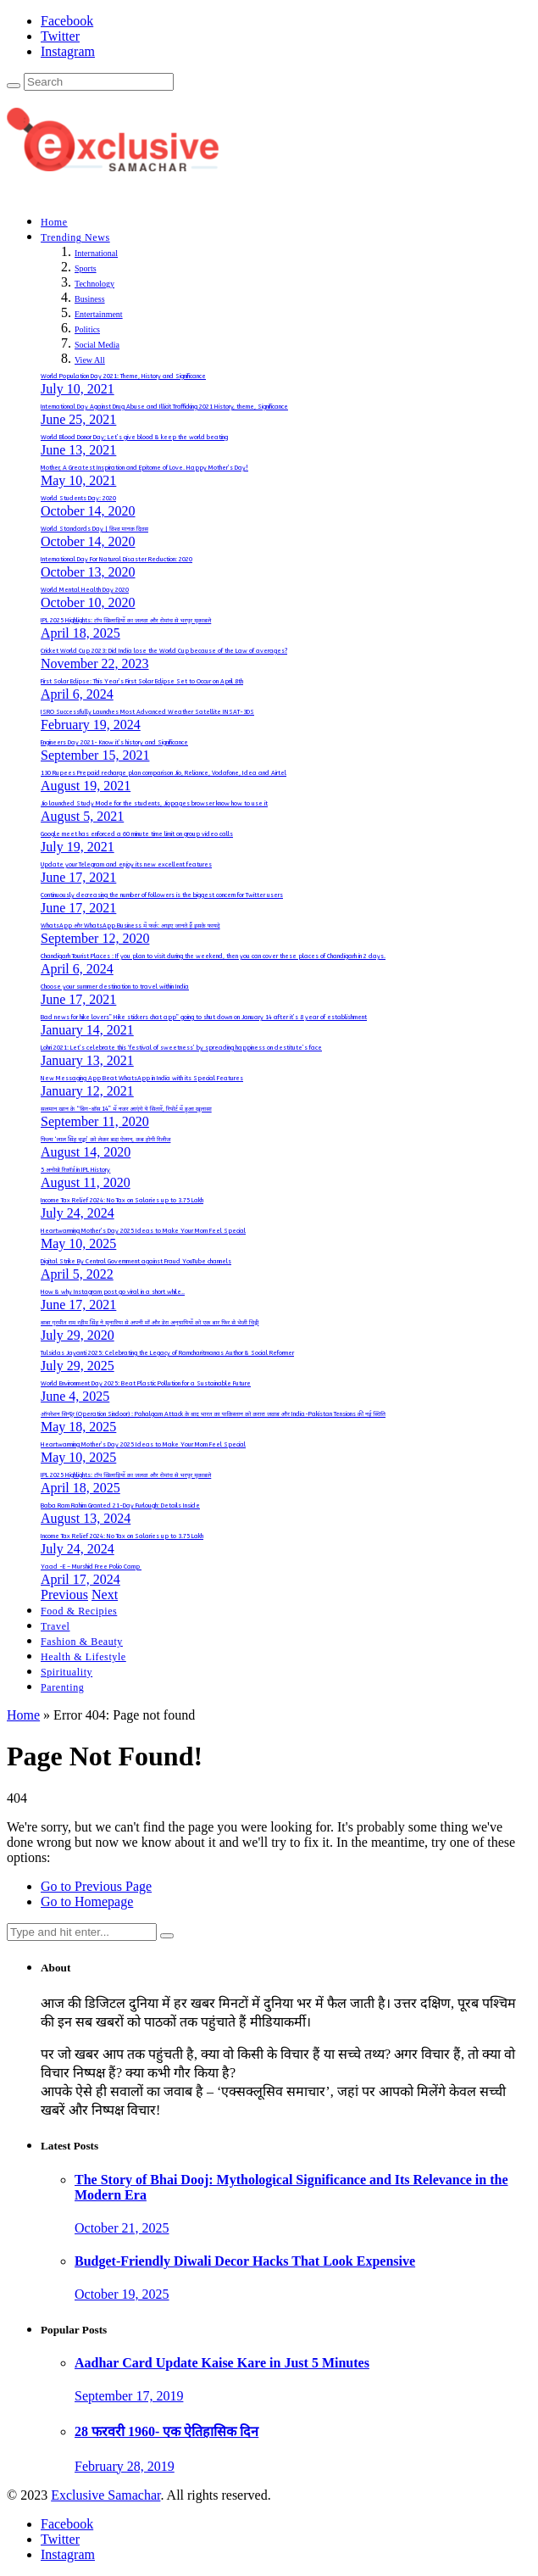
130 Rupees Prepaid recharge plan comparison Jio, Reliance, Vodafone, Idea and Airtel (163, 773)
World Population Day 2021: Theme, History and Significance (123, 376)
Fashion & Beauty (82, 1642)
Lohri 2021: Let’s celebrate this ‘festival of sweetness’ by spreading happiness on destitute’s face (181, 1048)
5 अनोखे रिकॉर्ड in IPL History (75, 1170)
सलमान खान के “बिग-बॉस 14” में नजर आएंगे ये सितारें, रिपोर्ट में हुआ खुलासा (126, 1109)
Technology (94, 283)
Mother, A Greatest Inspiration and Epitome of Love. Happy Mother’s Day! (144, 468)
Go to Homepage (87, 1901)
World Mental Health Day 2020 (85, 590)
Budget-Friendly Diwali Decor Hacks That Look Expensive (245, 2261)
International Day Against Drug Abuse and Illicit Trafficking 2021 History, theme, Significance (164, 407)
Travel (55, 1626)
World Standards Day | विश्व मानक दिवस (94, 529)
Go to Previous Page (96, 1886)
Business (90, 299)
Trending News (75, 237)
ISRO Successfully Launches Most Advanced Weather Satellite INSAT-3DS (147, 712)
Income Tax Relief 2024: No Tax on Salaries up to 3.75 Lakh (122, 1200)
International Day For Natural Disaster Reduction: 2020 (116, 559)
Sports (86, 268)
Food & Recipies (79, 1611)
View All (90, 360)
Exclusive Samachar (105, 2495)
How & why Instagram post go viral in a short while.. (113, 1292)
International (96, 253)
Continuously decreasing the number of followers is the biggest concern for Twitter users (162, 895)
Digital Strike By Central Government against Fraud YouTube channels (136, 1261)
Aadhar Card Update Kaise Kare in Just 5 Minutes (222, 2363)
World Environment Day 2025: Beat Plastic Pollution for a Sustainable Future (146, 1383)
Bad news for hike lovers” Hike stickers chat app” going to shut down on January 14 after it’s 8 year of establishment (204, 1017)
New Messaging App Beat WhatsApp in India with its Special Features (142, 1078)
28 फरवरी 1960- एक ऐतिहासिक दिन (166, 2431)
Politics (87, 329)
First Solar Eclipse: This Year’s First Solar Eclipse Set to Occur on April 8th (142, 681)
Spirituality (66, 1672)
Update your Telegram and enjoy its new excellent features (126, 864)
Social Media (97, 344)
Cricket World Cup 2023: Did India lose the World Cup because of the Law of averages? (164, 651)
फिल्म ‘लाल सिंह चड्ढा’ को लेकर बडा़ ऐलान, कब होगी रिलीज (105, 1139)
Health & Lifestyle (83, 1657)
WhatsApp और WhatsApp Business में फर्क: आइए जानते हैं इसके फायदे (130, 926)
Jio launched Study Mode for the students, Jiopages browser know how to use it (154, 803)
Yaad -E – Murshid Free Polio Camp (91, 1567)
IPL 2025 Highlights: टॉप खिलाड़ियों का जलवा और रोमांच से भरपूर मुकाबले (126, 620)
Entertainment (99, 314)
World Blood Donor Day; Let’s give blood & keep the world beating (134, 437)
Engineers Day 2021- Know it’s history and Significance (114, 742)
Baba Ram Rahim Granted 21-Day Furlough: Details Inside (120, 1506)
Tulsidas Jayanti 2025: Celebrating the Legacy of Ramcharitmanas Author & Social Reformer (167, 1353)
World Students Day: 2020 (78, 498)
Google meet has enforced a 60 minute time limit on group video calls (137, 834)
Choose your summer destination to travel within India (115, 987)
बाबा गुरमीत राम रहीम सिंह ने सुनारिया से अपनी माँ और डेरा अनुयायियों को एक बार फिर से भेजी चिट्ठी (149, 1322)
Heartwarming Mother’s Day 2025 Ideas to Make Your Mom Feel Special (143, 1231)
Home (54, 222)
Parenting (62, 1687)
